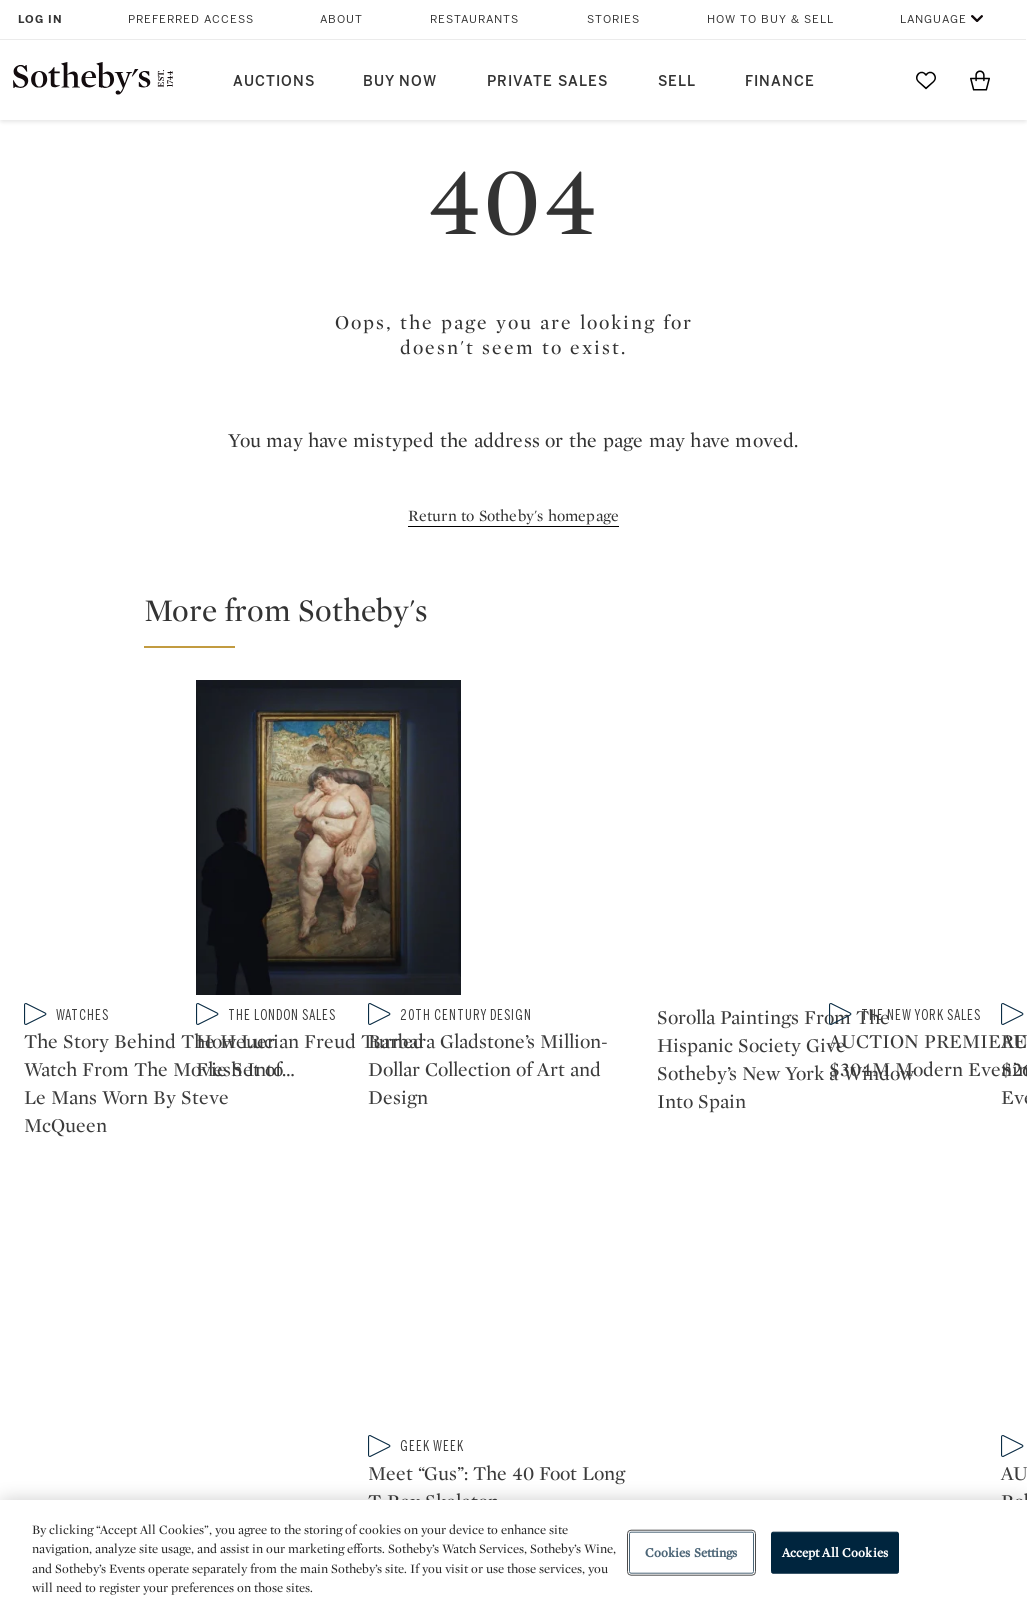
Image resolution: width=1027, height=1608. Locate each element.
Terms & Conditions (686, 1339)
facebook (513, 1175)
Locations (278, 1339)
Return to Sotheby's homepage (514, 515)
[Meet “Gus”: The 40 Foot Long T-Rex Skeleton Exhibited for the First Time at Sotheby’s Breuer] (889, 906)
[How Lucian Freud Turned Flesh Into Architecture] (639, 821)
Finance (780, 81)
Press (448, 1303)
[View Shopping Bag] (980, 80)
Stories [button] (613, 19)
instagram (593, 1175)
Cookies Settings (691, 1552)
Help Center (285, 1303)
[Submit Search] (872, 80)
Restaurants (474, 19)
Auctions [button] (274, 81)
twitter (433, 1175)
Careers (456, 1411)
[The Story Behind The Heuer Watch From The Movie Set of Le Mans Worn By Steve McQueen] (263, 823)
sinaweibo (781, 1175)
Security (643, 1303)
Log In (40, 19)
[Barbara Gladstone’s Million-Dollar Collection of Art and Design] (889, 735)
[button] (525, 619)
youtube (687, 1175)
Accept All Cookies (835, 1552)
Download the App (309, 1375)
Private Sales (547, 81)
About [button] (341, 19)
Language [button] (933, 19)
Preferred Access (191, 19)
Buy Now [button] (400, 81)
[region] (513, 1554)
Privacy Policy (478, 1339)
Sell (677, 81)
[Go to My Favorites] (926, 80)
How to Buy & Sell (770, 19)
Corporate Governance (512, 1375)
